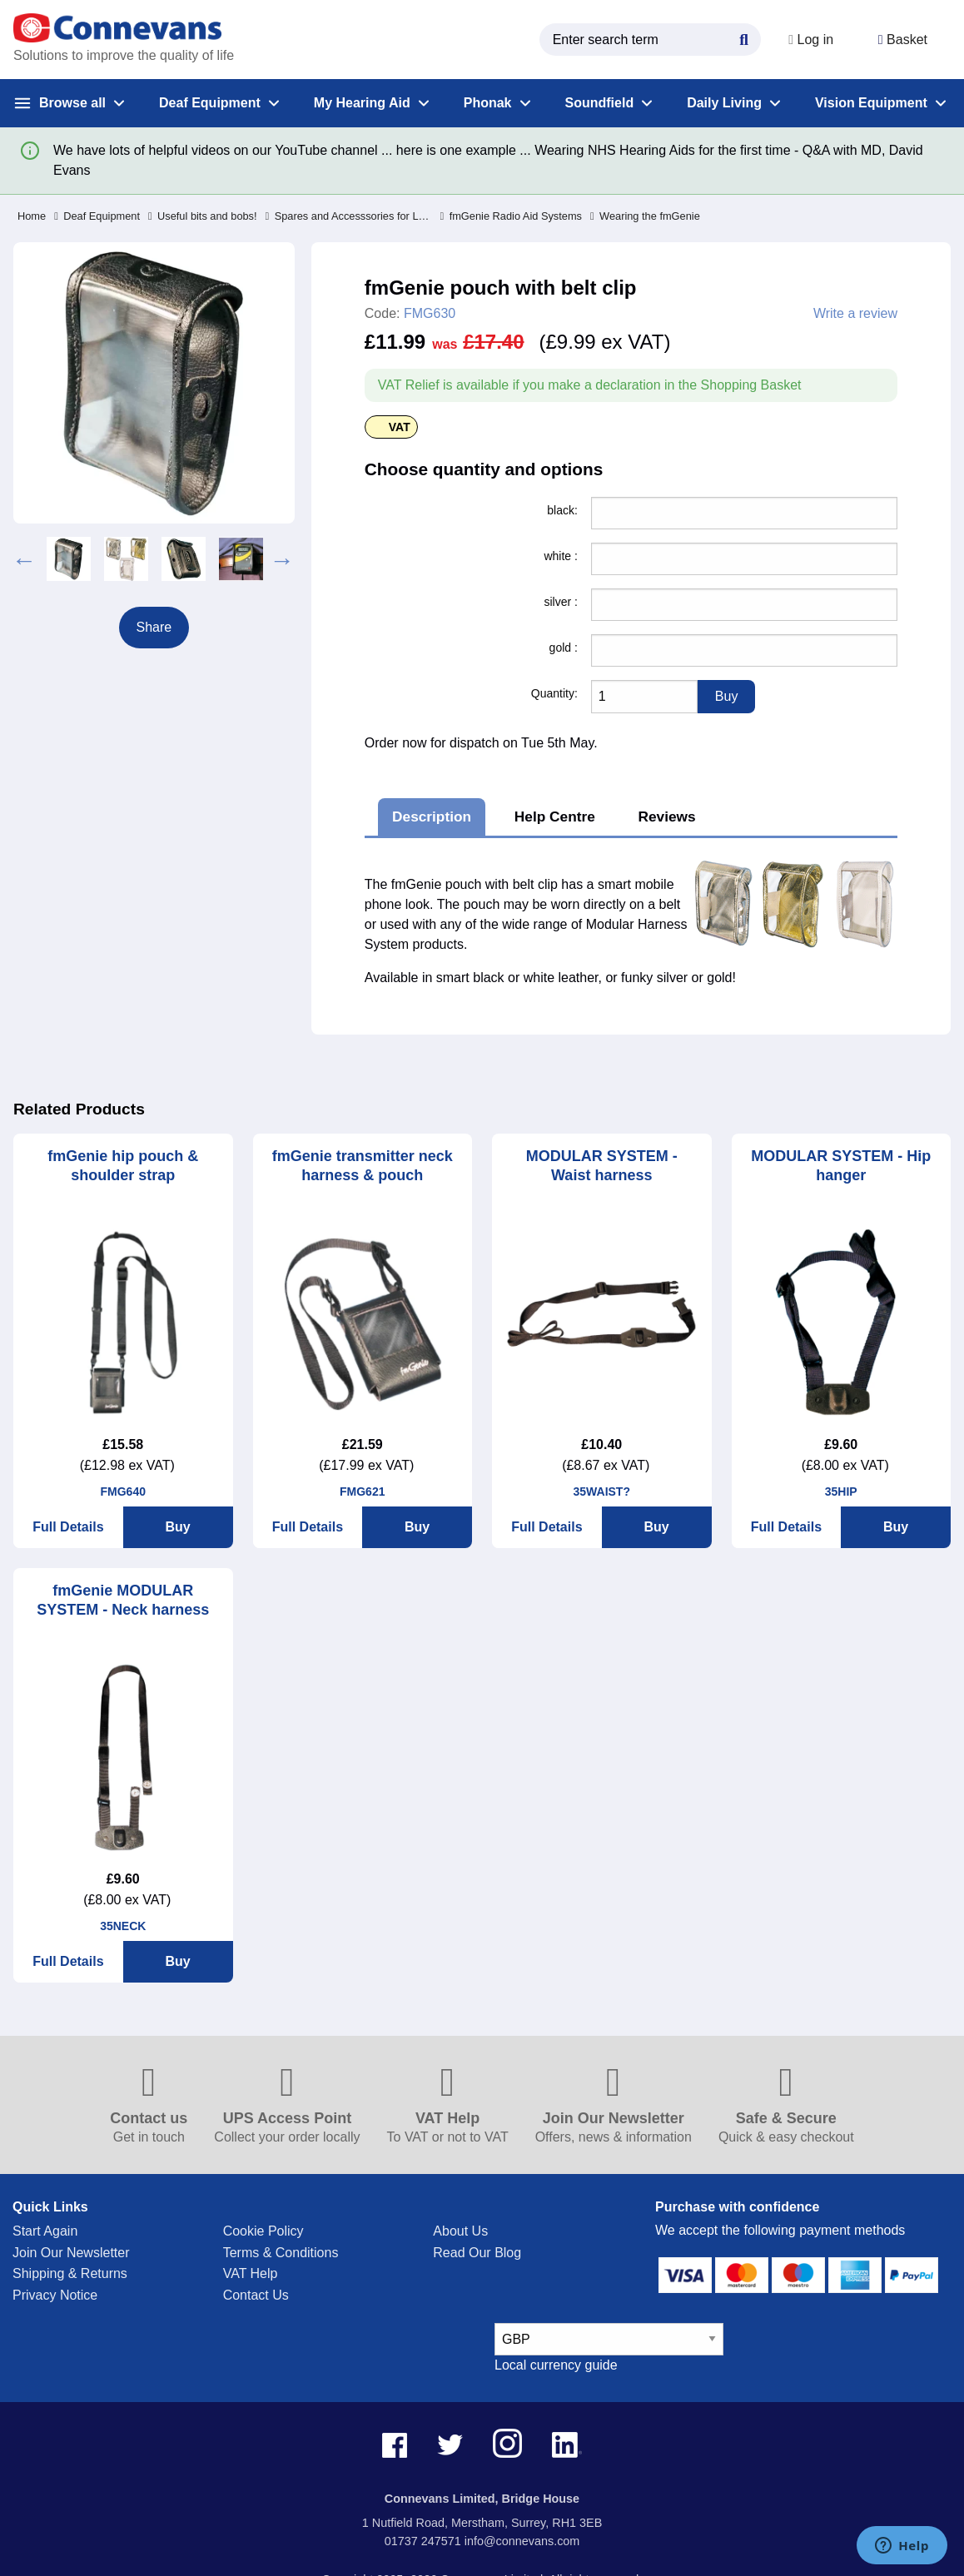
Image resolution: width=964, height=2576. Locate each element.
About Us (460, 2231)
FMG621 (362, 1491)
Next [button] (282, 558)
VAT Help (250, 2273)
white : (560, 556)
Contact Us (256, 2295)
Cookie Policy (263, 2231)
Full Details (67, 1527)
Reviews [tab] (667, 816)
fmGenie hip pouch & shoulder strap (122, 1166)
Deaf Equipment (97, 216)
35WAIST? (602, 1491)
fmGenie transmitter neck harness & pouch (362, 1166)
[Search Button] (740, 37)
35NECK (123, 1926)
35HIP (841, 1491)
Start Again (44, 2231)
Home (31, 216)
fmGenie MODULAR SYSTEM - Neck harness (123, 1600)
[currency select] (608, 2339)
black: (562, 510)
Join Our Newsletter (71, 2253)
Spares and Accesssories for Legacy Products (349, 216)
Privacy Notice (54, 2295)
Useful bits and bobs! (202, 216)
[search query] (646, 39)
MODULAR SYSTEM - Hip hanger (841, 1166)
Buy (178, 1527)
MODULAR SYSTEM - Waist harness (602, 1166)
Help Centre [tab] (554, 816)
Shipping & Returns (69, 2273)
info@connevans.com (522, 2541)
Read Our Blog (477, 2253)
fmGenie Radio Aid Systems (511, 216)
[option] (68, 559)
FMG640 (123, 1491)
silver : (560, 601)
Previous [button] (24, 558)
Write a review (855, 313)
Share (154, 627)
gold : (563, 647)
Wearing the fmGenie (645, 216)
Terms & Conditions (281, 2253)
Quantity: (554, 693)
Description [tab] (431, 816)
